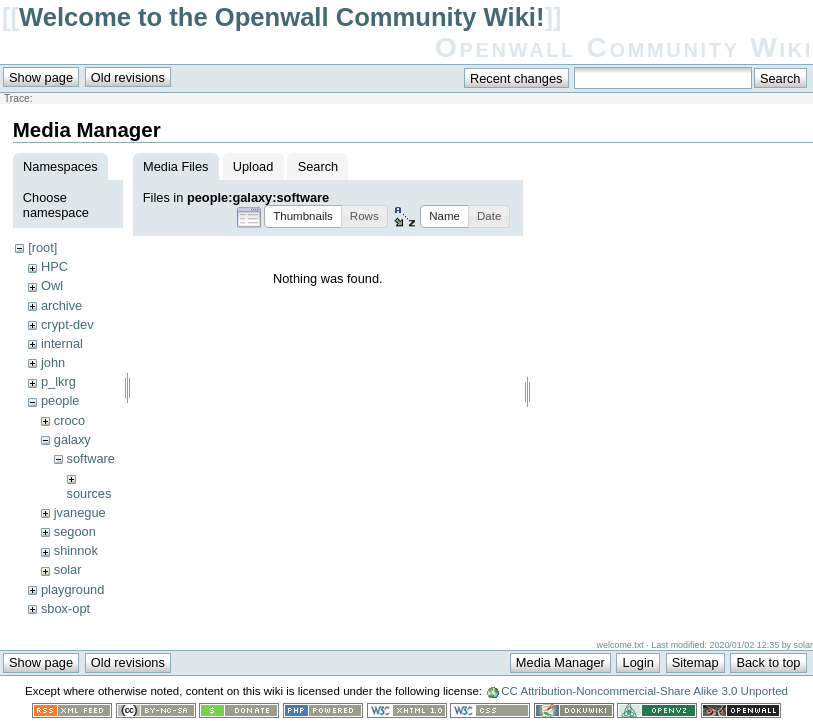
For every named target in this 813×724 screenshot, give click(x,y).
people (60, 400)
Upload (253, 166)
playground (72, 589)
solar (68, 569)
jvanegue (80, 512)
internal (62, 343)
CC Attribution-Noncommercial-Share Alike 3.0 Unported (644, 693)
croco (69, 420)
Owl (52, 285)
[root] (42, 247)
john (53, 362)
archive (61, 305)
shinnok (76, 550)
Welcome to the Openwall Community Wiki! (281, 17)
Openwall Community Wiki (624, 47)
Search (318, 166)
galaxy (72, 439)
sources (89, 493)
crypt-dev (67, 324)
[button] (303, 216)
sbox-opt (65, 608)
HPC (54, 266)
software (91, 458)
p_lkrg (58, 381)
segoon (75, 531)
